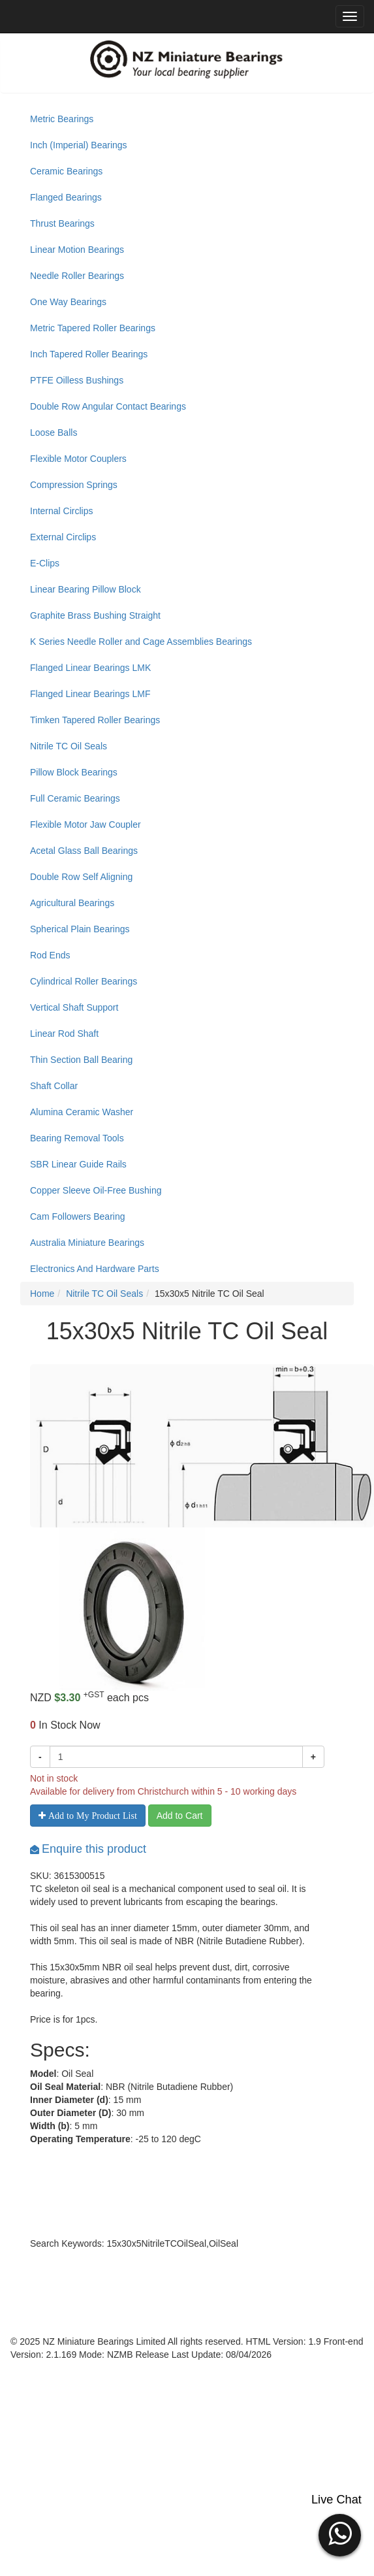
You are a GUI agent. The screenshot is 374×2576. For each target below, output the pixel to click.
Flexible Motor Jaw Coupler (85, 824)
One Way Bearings (68, 302)
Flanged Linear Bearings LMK (90, 667)
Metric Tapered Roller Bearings (92, 328)
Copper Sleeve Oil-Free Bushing (96, 1190)
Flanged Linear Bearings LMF (90, 694)
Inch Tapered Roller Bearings (89, 354)
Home (42, 1293)
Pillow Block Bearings (73, 772)
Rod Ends (50, 955)
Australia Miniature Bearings (87, 1242)
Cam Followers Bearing (77, 1216)
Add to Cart (180, 1815)
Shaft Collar (54, 1086)
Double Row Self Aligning (81, 877)
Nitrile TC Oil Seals (68, 746)
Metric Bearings (61, 119)
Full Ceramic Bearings (75, 798)
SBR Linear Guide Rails (78, 1164)
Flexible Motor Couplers (78, 458)
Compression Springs (73, 485)
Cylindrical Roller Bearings (83, 981)
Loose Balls (53, 432)
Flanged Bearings (66, 197)
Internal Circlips (61, 511)
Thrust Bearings (62, 223)
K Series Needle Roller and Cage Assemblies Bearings (141, 641)
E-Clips (44, 563)
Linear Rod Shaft (64, 1033)
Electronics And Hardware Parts (94, 1269)
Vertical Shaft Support (74, 1007)
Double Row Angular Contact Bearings (108, 406)
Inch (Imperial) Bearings (78, 145)
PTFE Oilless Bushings (76, 380)
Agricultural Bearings (72, 903)
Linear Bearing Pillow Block (85, 589)
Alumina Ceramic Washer (81, 1112)
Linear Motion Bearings (77, 249)
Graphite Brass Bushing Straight (95, 615)
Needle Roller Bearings (77, 275)
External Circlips (63, 537)
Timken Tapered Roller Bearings (95, 720)
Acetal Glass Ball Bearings (84, 850)
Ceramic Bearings (66, 171)
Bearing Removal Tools (77, 1138)
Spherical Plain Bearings (80, 929)
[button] (340, 2533)
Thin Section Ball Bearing (81, 1059)
